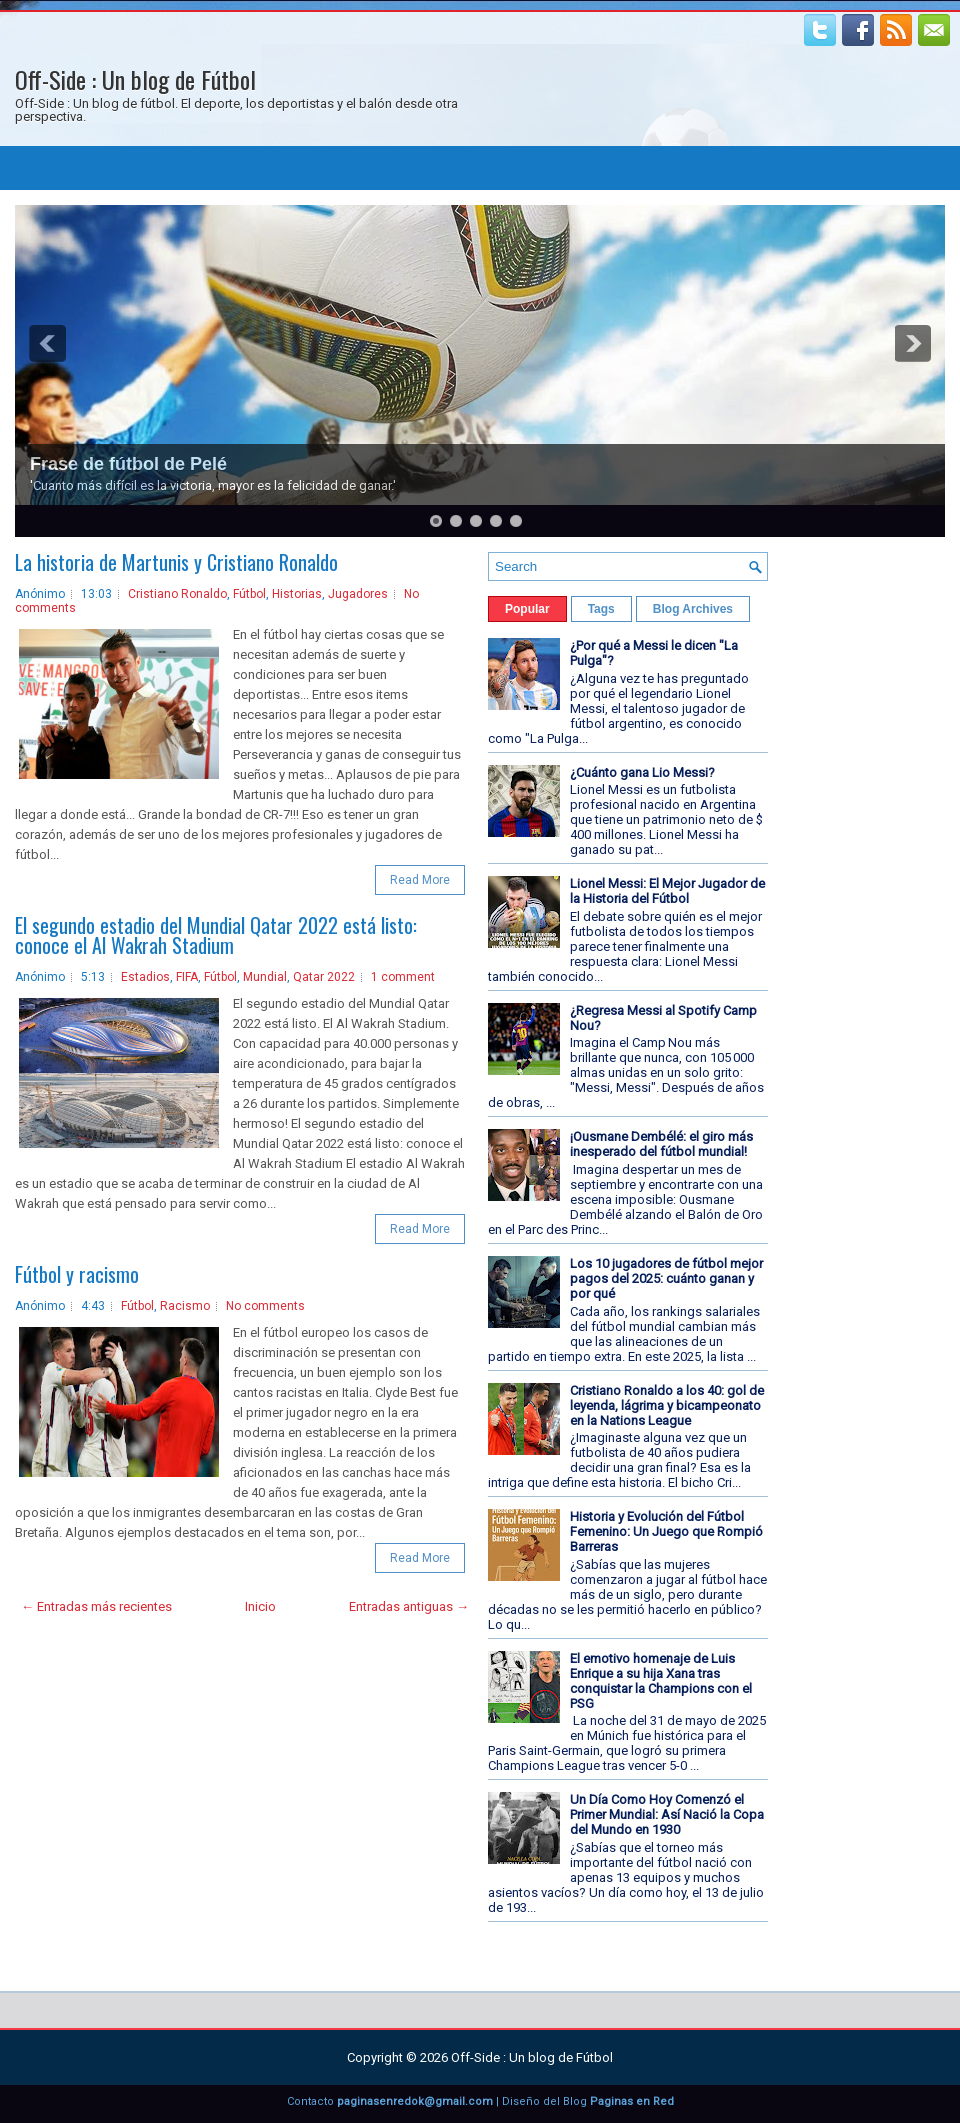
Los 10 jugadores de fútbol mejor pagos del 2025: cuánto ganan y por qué (666, 1278)
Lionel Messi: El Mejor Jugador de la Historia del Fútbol (667, 891)
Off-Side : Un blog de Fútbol (135, 79)
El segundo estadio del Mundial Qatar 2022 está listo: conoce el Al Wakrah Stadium (216, 935)
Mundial (265, 977)
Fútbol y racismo (77, 1274)
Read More (420, 880)
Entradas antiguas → (409, 1606)
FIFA (187, 977)
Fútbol (249, 594)
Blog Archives (693, 609)
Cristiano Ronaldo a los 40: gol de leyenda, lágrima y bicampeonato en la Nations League (667, 1405)
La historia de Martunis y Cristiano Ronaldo (176, 562)
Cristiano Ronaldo (177, 594)
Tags (601, 609)
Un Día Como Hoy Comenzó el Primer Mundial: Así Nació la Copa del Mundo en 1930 (667, 1814)
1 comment (403, 977)
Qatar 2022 (324, 977)
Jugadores (358, 594)
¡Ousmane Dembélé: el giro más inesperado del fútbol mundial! (661, 1144)
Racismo (185, 1306)
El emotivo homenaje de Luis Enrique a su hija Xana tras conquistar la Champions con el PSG (661, 1681)
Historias (297, 594)
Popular (527, 609)
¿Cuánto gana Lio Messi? (642, 772)
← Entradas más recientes (96, 1606)
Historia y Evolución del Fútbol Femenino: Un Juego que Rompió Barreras (666, 1531)
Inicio (260, 1606)
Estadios (145, 977)
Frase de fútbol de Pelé (128, 464)
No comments (265, 1306)
